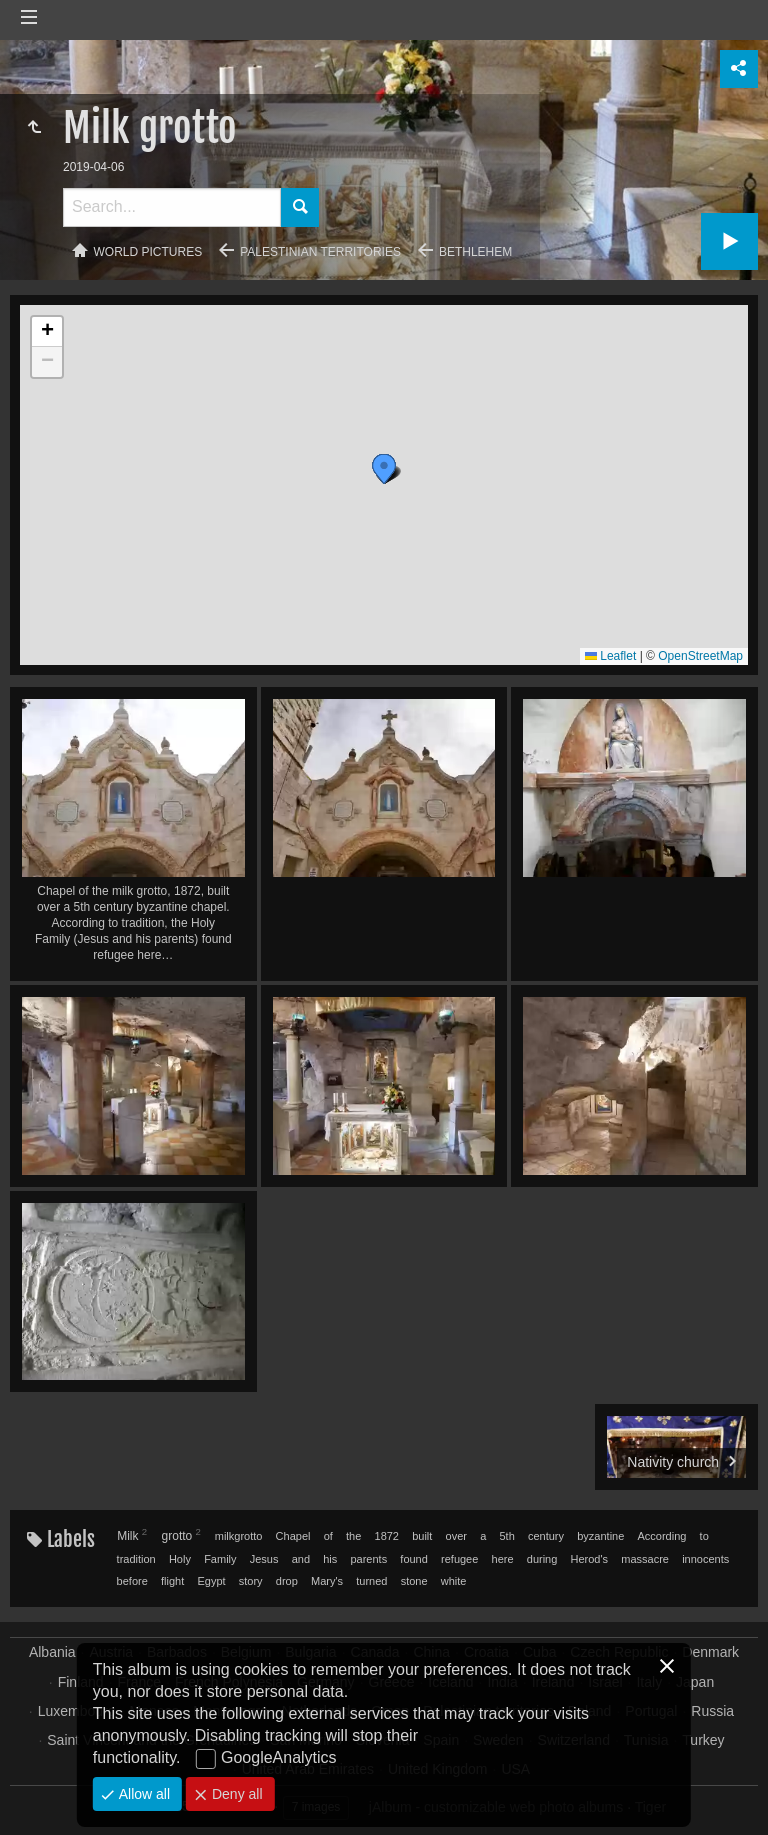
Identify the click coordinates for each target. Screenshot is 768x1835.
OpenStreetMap (700, 656)
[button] (355, 452)
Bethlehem (475, 252)
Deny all (235, 1794)
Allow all (142, 1794)
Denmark (710, 1652)
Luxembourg (77, 1711)
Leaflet (610, 656)
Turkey (703, 1740)
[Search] (172, 207)
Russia (712, 1711)
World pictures (148, 252)
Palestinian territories (320, 252)
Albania (52, 1652)
